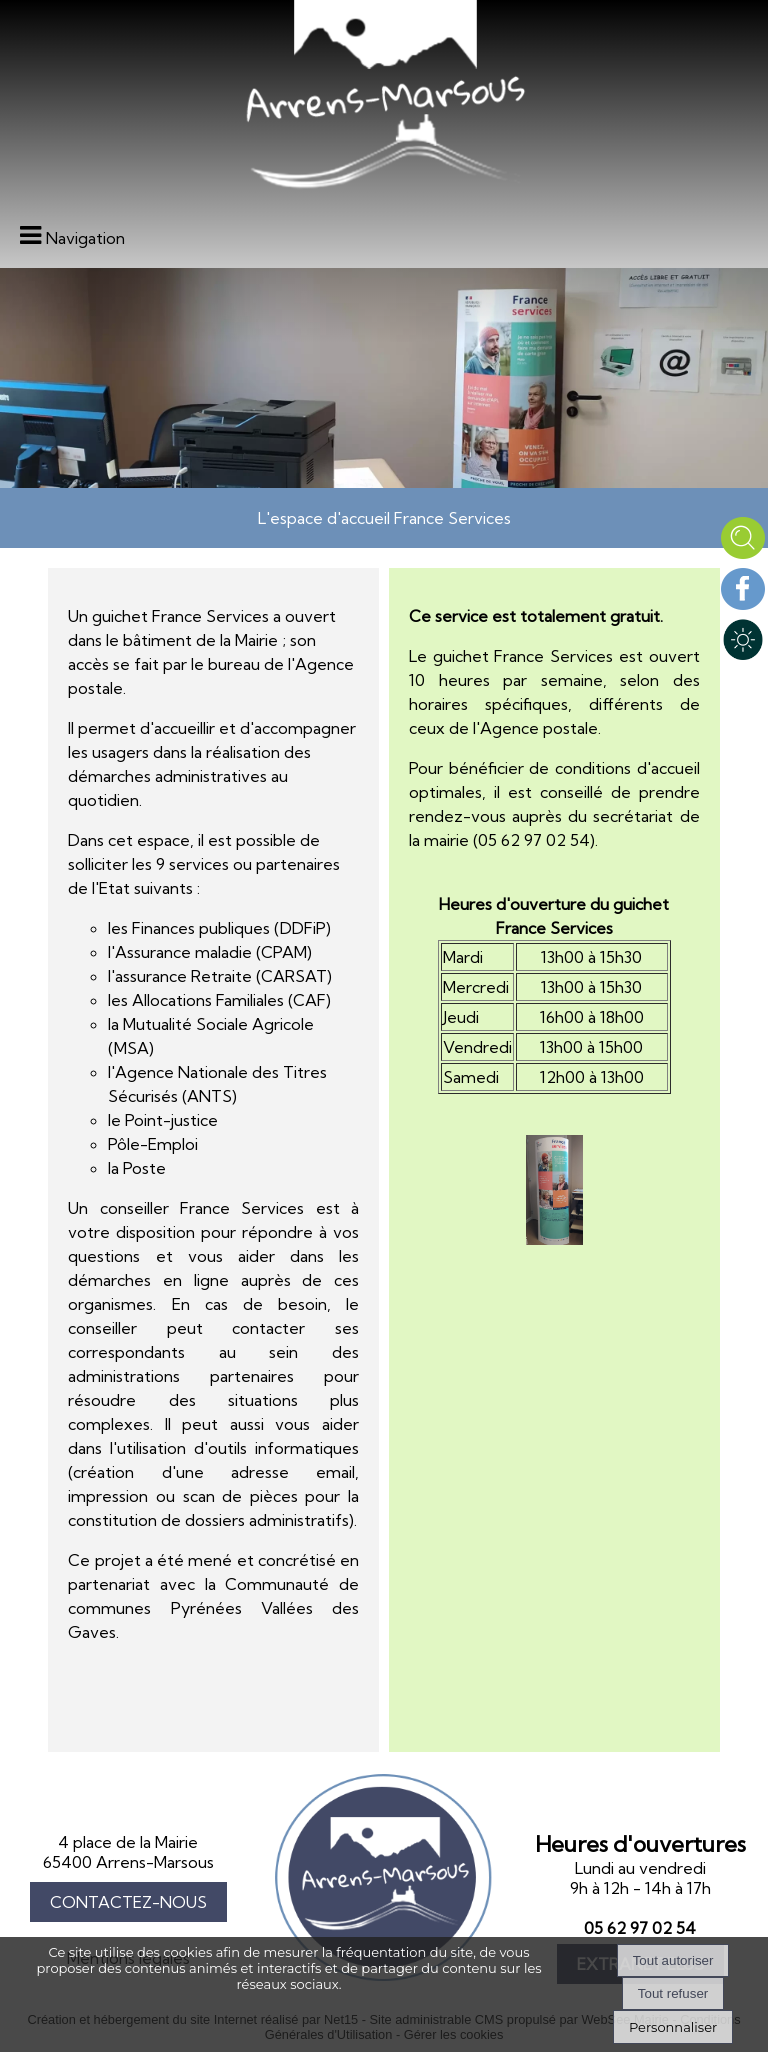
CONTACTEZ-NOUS (128, 1902)
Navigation (85, 238)
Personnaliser (673, 2027)
